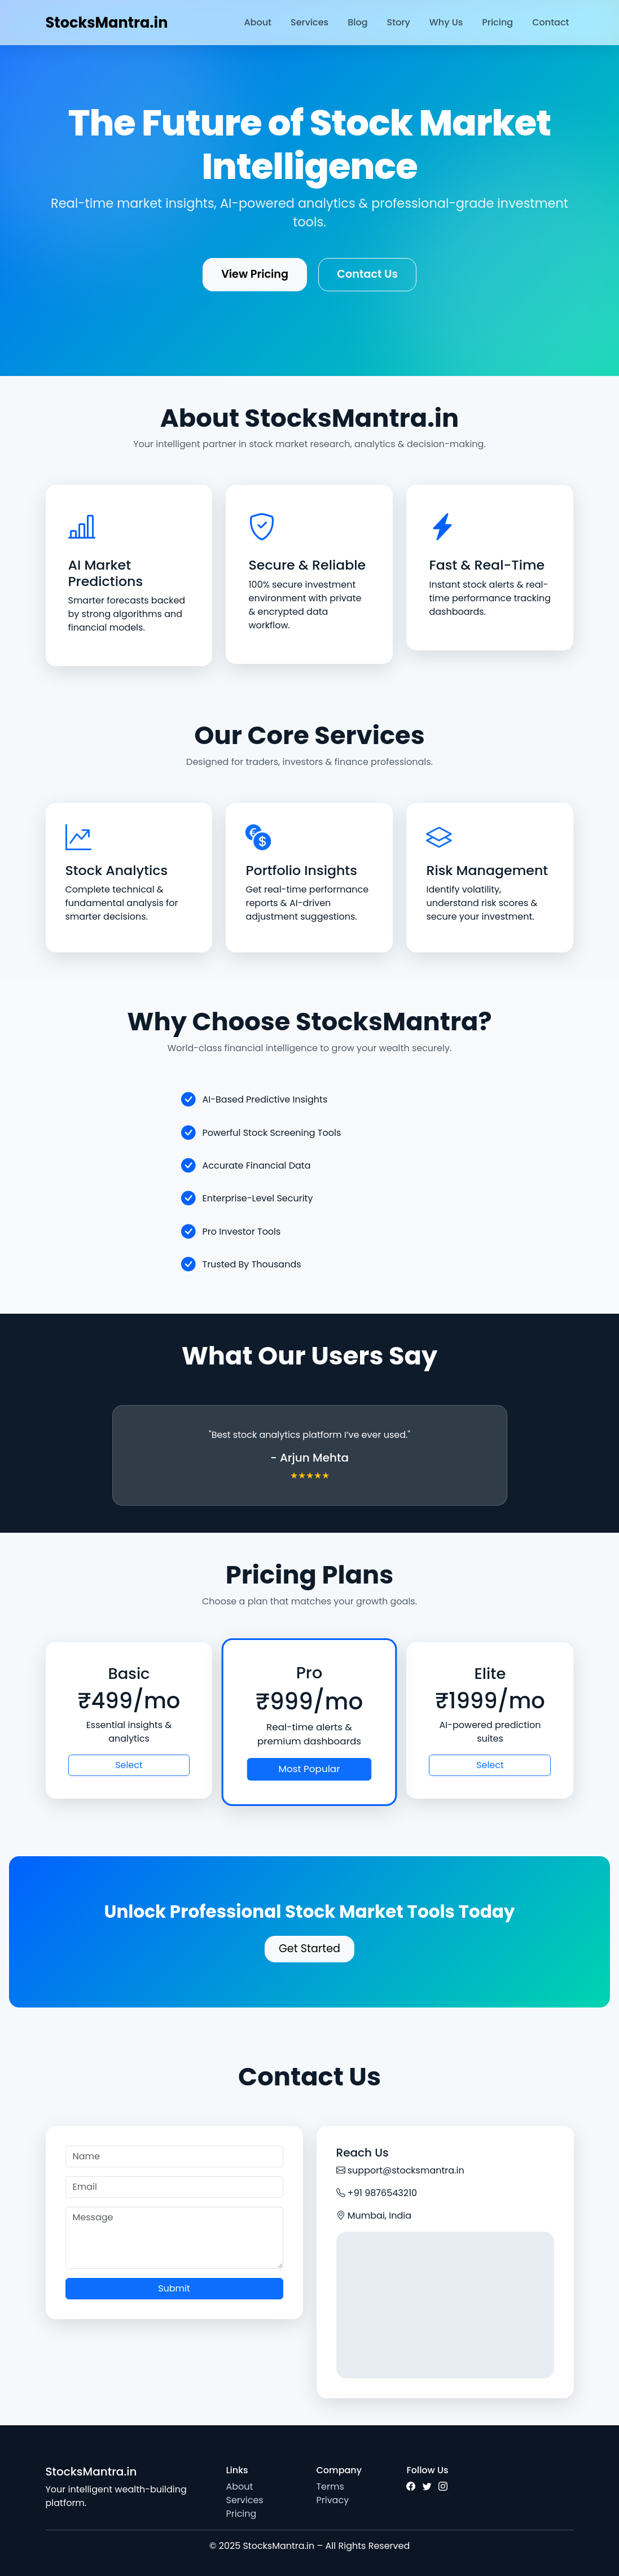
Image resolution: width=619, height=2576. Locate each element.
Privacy (332, 2500)
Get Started (309, 1948)
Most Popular (309, 1768)
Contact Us (367, 274)
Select (129, 1765)
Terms (330, 2486)
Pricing (497, 22)
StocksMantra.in (107, 22)
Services (309, 22)
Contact (550, 22)
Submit (174, 2288)
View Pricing (254, 274)
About (257, 22)
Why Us (446, 22)
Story (398, 22)
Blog (357, 22)
